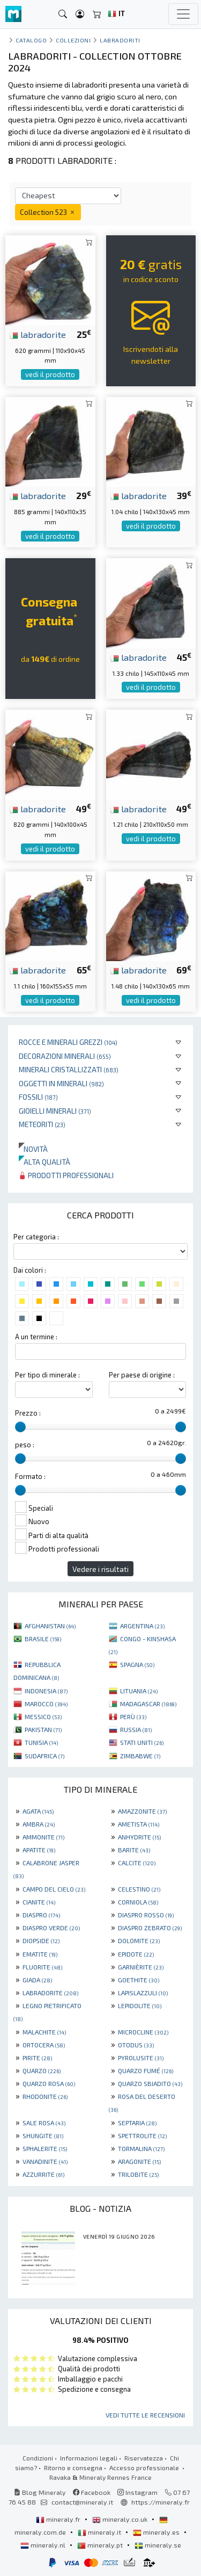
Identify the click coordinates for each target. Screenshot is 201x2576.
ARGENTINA (142, 1625)
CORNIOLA (138, 1902)
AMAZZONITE (142, 1811)
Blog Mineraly (40, 2492)
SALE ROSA (44, 2122)
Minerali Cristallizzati (68, 1069)
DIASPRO (41, 1914)
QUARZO (42, 2070)
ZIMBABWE (140, 1755)
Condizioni (38, 2458)
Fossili (38, 1096)
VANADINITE (45, 2161)
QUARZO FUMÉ (145, 2070)
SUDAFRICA (44, 1755)
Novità (33, 1148)
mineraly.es (157, 2532)
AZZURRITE (43, 2174)
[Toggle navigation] (183, 14)
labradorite (38, 334)
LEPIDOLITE (139, 2005)
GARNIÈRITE (140, 1967)
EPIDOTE (136, 1954)
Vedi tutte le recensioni (145, 2415)
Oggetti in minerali (61, 1083)
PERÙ (133, 1716)
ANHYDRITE (139, 1837)
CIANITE (39, 1902)
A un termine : (36, 1336)
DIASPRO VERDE (51, 1927)
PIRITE (37, 2057)
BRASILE (43, 1638)
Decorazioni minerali (65, 1055)
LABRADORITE (50, 1992)
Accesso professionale (145, 2467)
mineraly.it (100, 2532)
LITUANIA (139, 1690)
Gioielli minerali (55, 1110)
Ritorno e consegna (73, 2467)
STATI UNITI (141, 1742)
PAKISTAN (43, 1729)
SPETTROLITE (142, 2135)
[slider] (20, 1427)
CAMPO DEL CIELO (54, 1889)
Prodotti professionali (66, 1175)
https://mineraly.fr (160, 2502)
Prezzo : (28, 1413)
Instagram (137, 2492)
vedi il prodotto (50, 374)
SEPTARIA (137, 2122)
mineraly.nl (43, 2545)
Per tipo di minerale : (47, 1374)
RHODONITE (45, 2096)
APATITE (39, 1849)
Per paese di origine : (142, 1374)
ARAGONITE (139, 2161)
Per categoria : (36, 1236)
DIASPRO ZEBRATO (150, 1927)
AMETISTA (138, 1824)
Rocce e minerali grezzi (68, 1042)
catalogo (31, 40)
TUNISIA (41, 1742)
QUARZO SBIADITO (150, 2083)
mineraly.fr (59, 2519)
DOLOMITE (139, 1940)
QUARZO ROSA (49, 2083)
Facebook (91, 2492)
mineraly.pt (100, 2545)
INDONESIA (46, 1690)
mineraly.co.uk (120, 2519)
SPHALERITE (45, 2148)
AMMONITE (43, 1837)
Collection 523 (48, 212)
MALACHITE (44, 2032)
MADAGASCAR (148, 1703)
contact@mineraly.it (82, 2502)
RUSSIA (136, 1729)
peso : (24, 1444)
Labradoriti (120, 40)
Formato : (30, 1476)
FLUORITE (42, 1967)
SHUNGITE (43, 2135)
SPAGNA (137, 1664)
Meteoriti (42, 1124)
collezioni (73, 40)
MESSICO (43, 1716)
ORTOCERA (44, 2044)
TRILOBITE (138, 2174)
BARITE (134, 1849)
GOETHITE (138, 1979)
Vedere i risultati (100, 1569)
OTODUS (136, 2044)
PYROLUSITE (140, 2057)
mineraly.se (158, 2545)
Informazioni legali (88, 2458)
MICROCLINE (143, 2032)
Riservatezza (143, 2458)
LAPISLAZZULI (143, 1992)
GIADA (37, 1979)
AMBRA (39, 1824)
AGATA (38, 1811)
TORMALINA (141, 2148)
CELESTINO (139, 1889)
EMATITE (40, 1954)
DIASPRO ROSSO (146, 1914)
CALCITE (136, 1862)
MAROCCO (46, 1703)
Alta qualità (44, 1161)
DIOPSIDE (41, 1940)
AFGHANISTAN (50, 1625)
